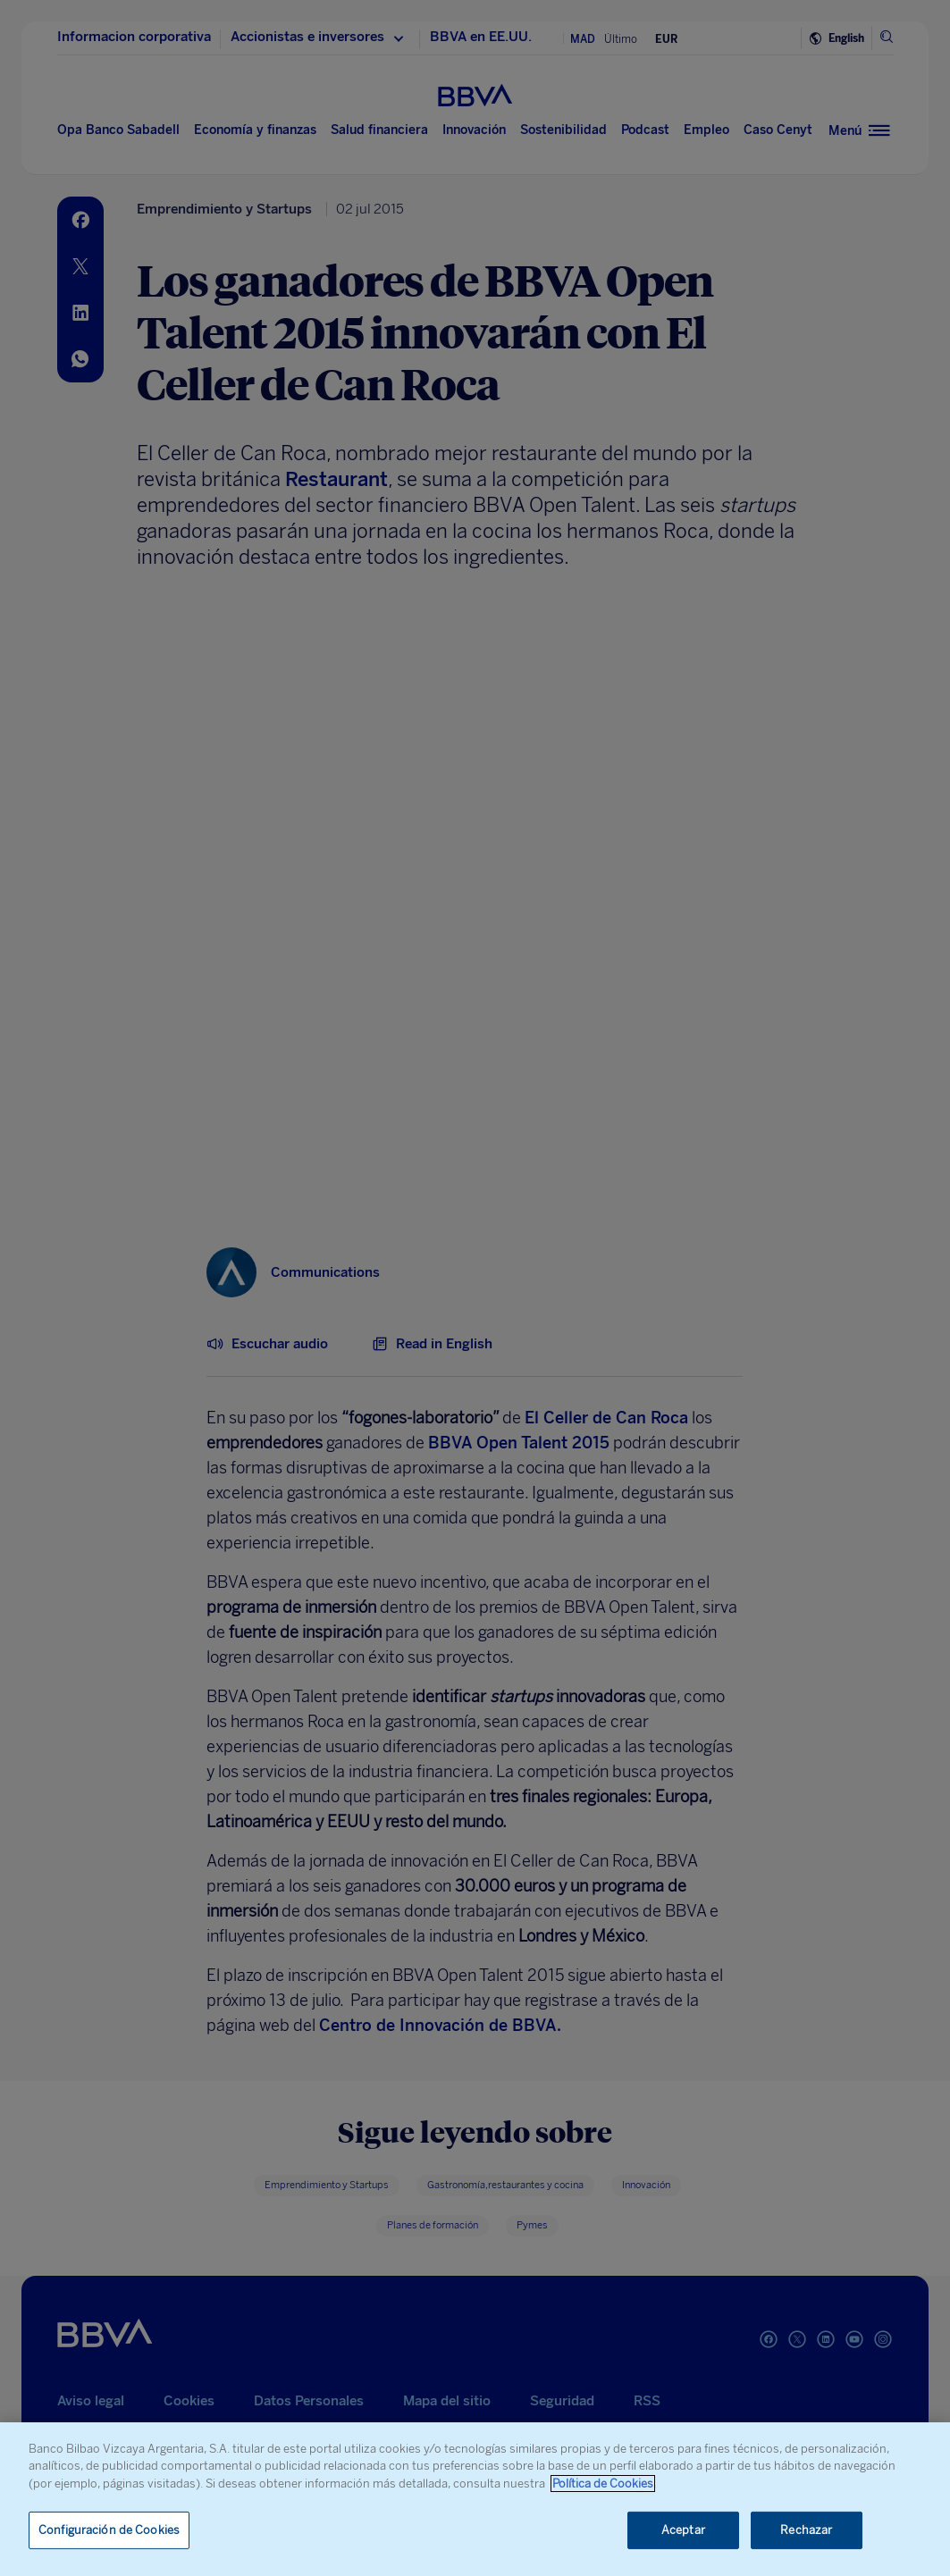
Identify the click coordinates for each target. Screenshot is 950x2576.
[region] (475, 2499)
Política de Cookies (602, 2483)
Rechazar (806, 2530)
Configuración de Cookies (109, 2530)
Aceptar (683, 2530)
